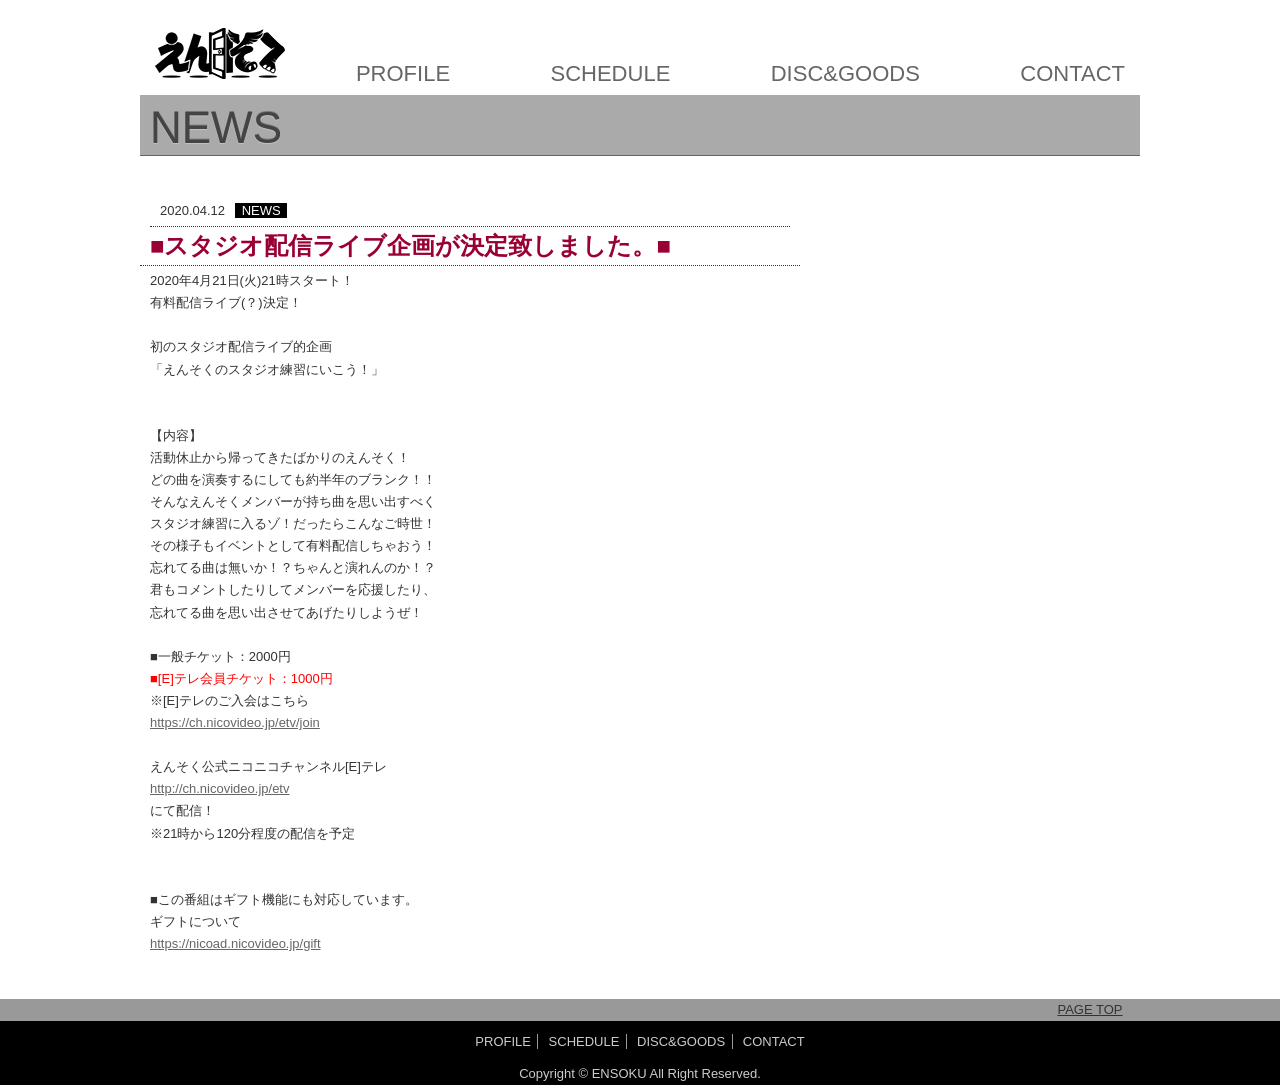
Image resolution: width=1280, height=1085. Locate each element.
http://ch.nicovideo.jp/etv (219, 788)
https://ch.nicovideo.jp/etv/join (235, 722)
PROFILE (403, 73)
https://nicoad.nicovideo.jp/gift (235, 943)
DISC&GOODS (845, 73)
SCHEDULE (611, 73)
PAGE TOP (1089, 1009)
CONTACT (1072, 73)
